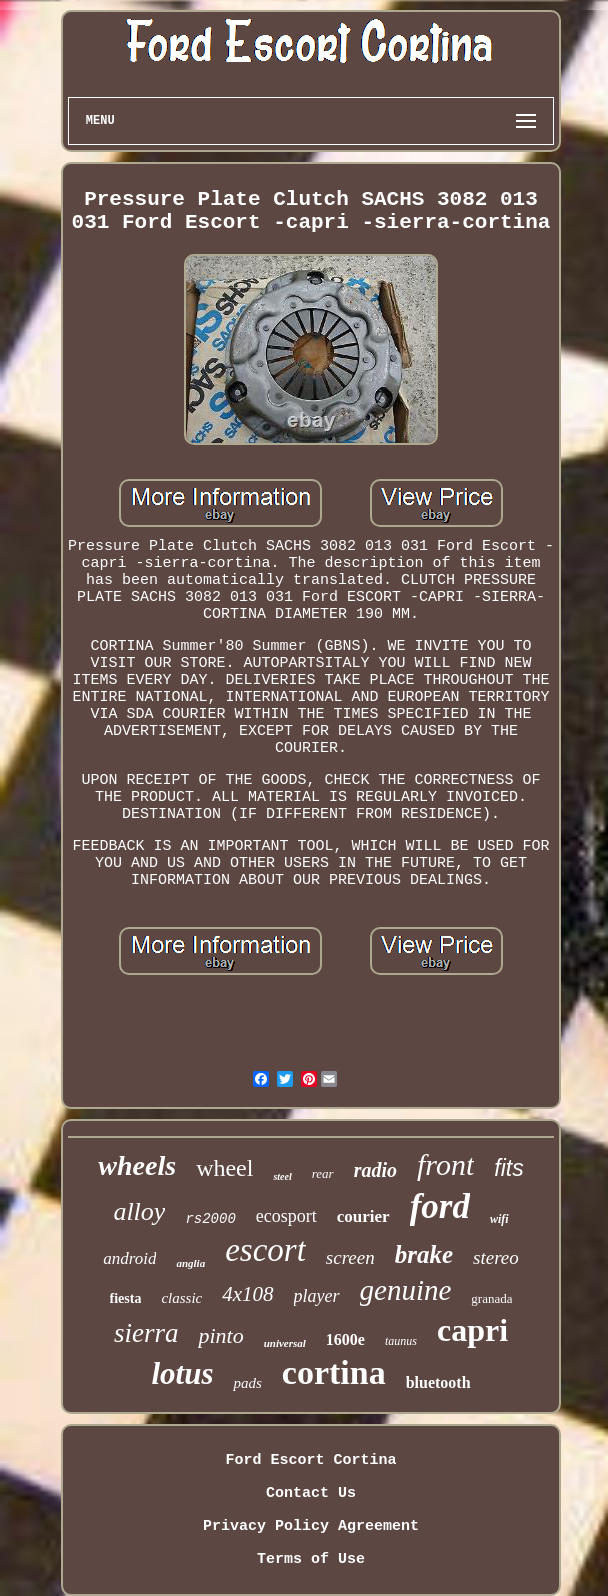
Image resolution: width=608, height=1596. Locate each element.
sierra (146, 1333)
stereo (496, 1257)
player (317, 1296)
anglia (190, 1263)
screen (350, 1257)
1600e (345, 1339)
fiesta (126, 1298)
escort (265, 1250)
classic (181, 1298)
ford (440, 1206)
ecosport (286, 1216)
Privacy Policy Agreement (311, 1526)
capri (472, 1330)
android (129, 1258)
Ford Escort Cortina (310, 1460)
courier (363, 1216)
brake (424, 1254)
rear (323, 1173)
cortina (334, 1372)
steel (282, 1176)
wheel (224, 1168)
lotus (182, 1373)
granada (491, 1298)
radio (375, 1170)
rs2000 (210, 1219)
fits (508, 1168)
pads (247, 1383)
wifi (499, 1219)
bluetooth (438, 1382)
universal (285, 1343)
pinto (220, 1335)
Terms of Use (311, 1559)
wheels (137, 1165)
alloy (139, 1211)
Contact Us (311, 1493)
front (445, 1164)
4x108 (247, 1294)
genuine (406, 1290)
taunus (401, 1341)
